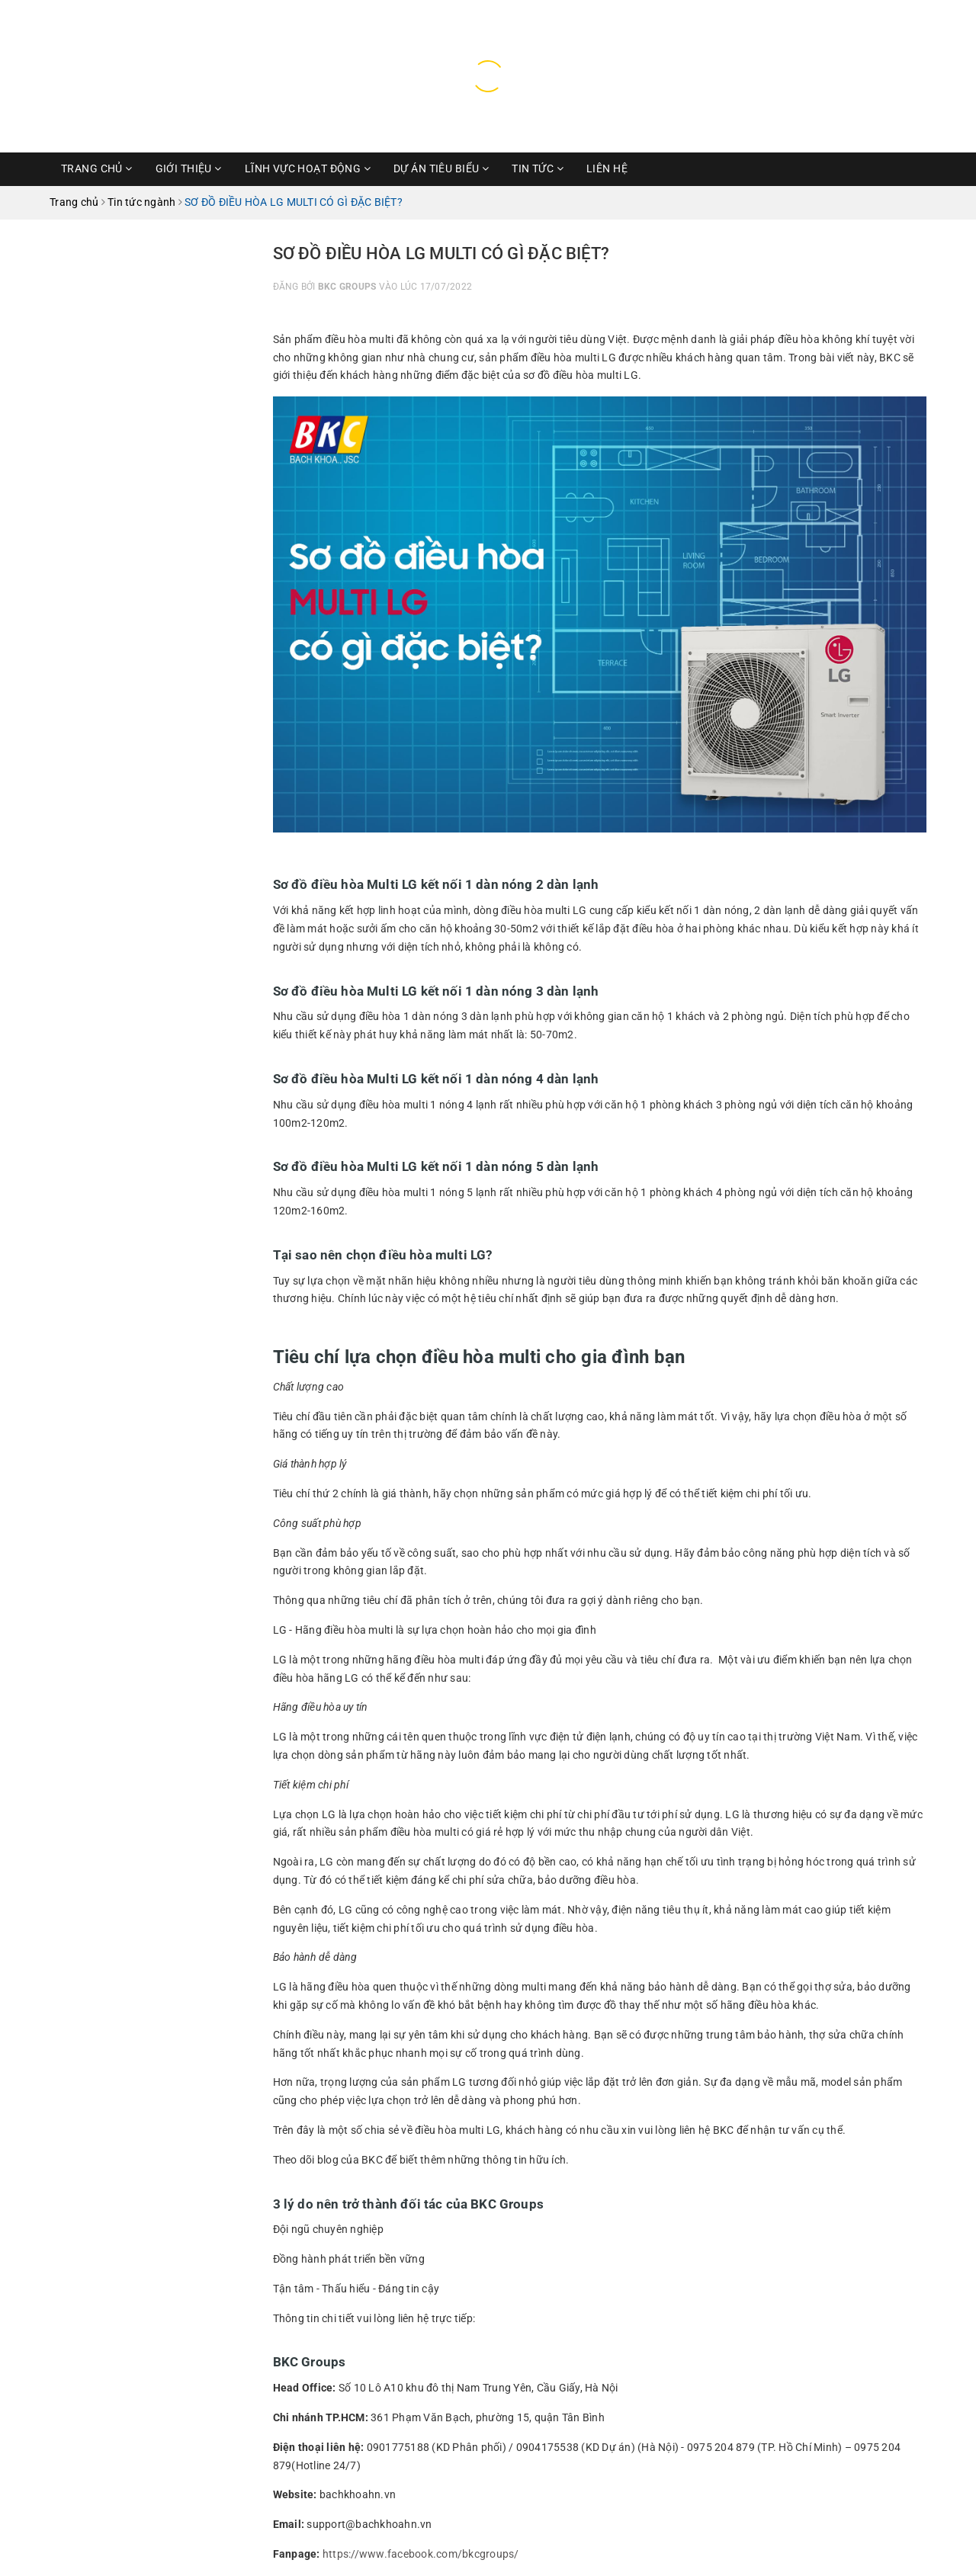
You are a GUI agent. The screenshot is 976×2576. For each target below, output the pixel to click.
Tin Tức (537, 168)
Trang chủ (97, 168)
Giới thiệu (189, 168)
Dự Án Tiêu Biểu (441, 168)
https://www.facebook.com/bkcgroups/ (421, 2554)
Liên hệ (607, 168)
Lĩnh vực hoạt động (308, 168)
